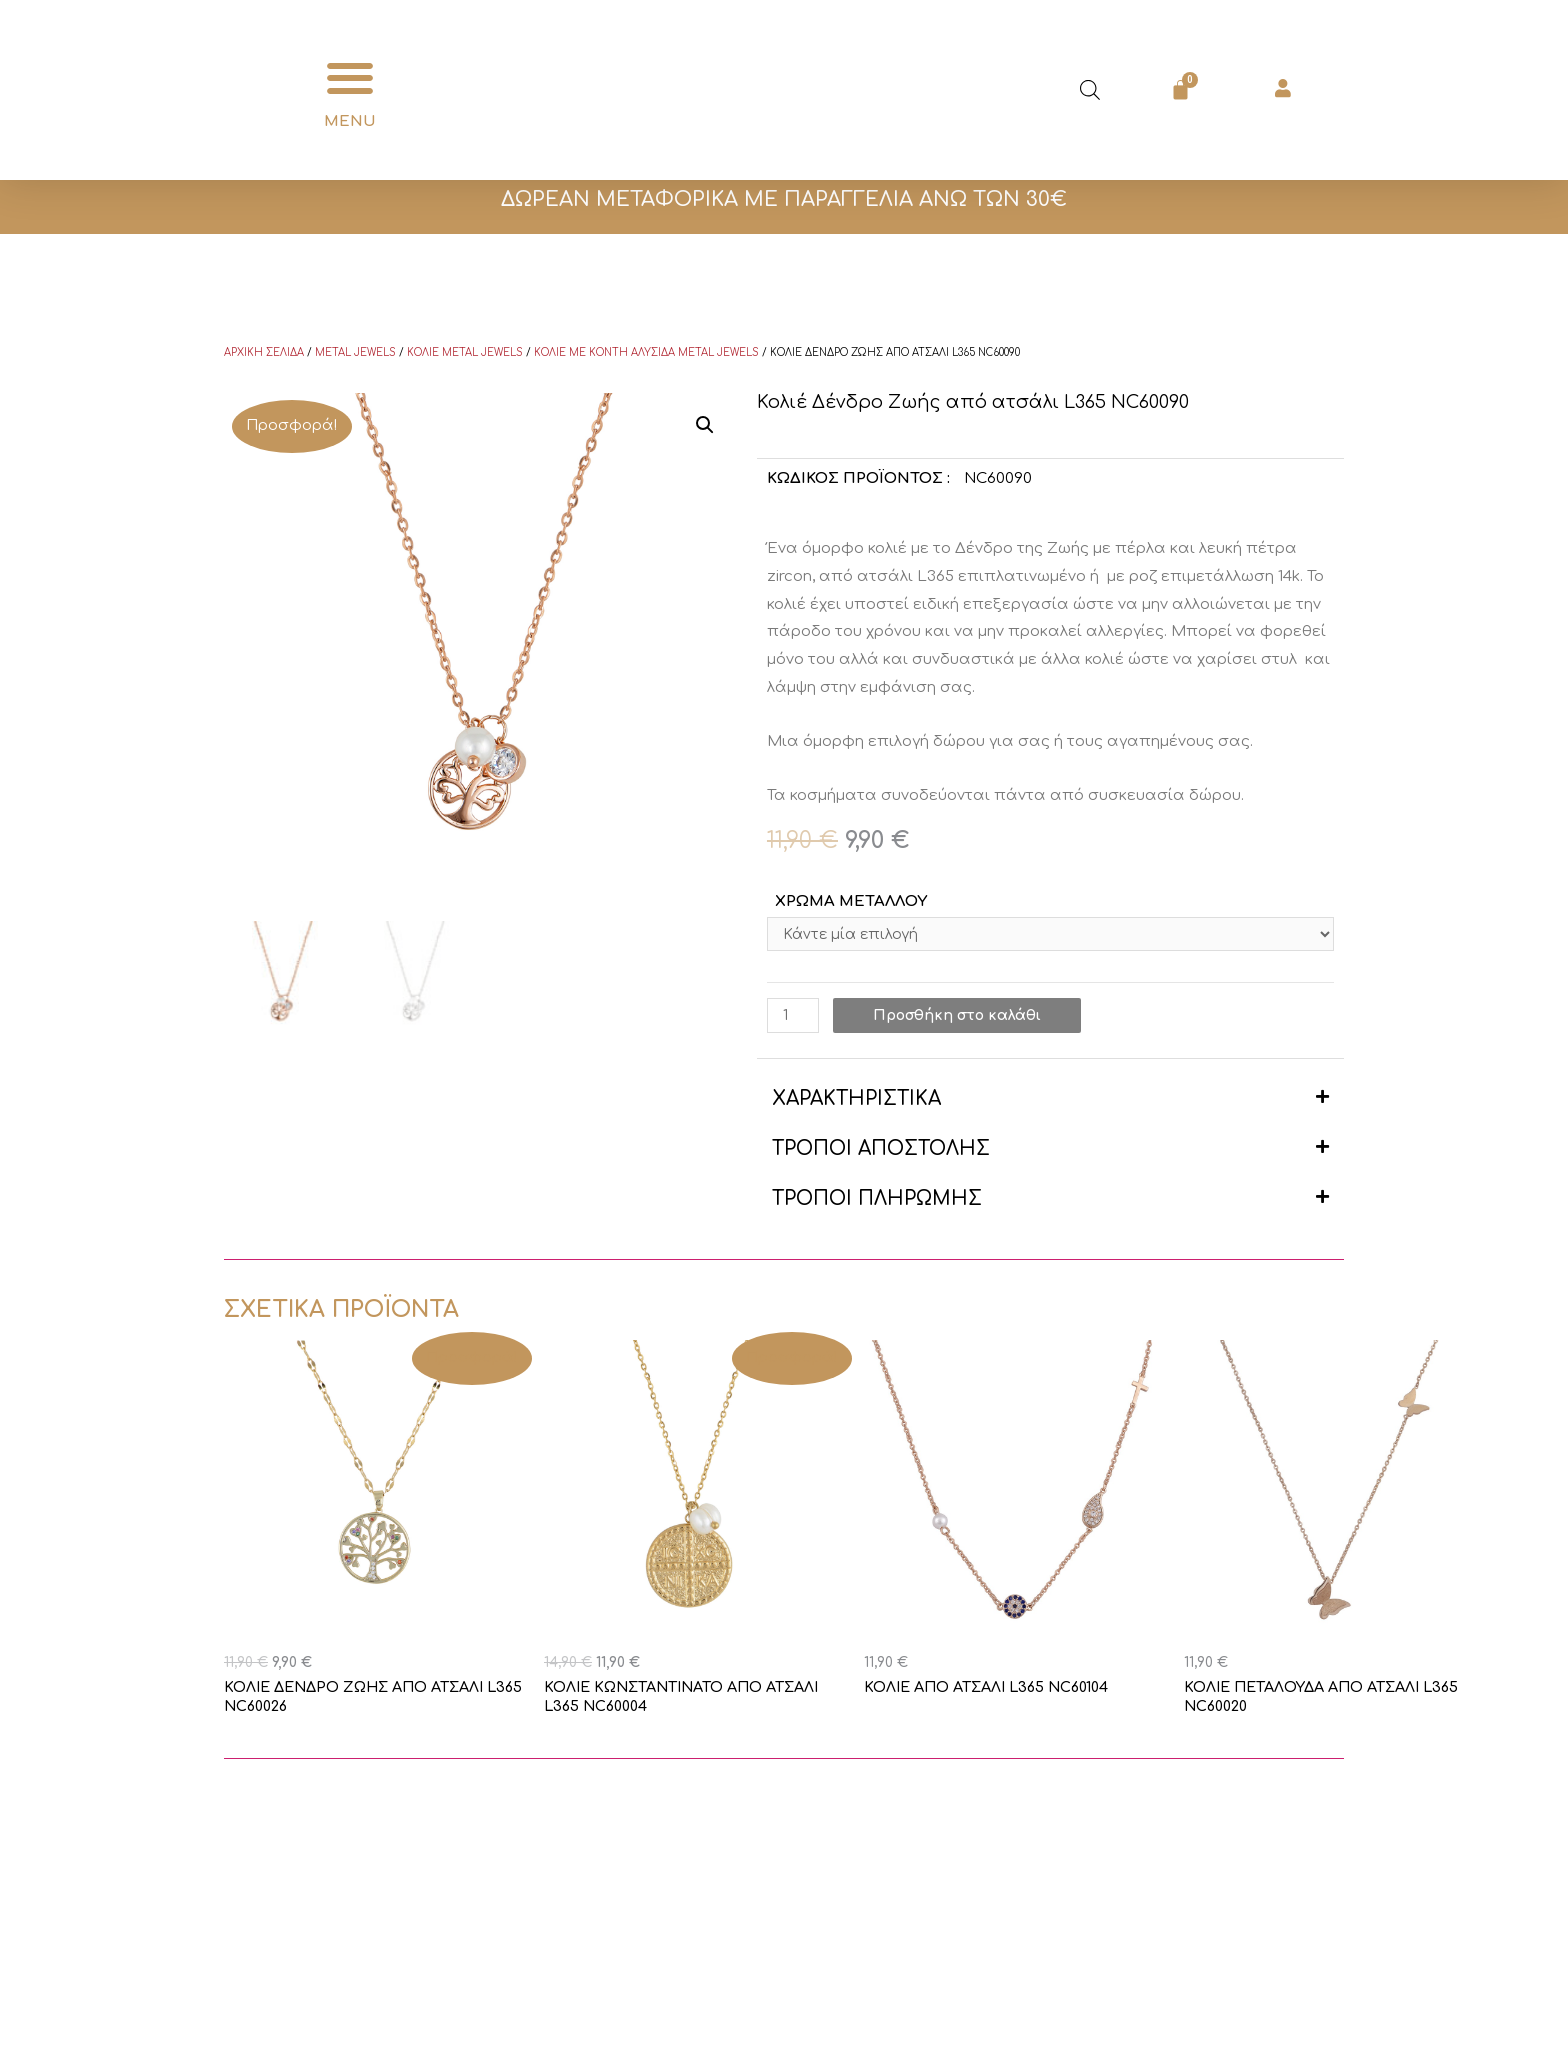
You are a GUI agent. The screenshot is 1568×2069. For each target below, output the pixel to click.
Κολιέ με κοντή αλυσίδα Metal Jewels (646, 352)
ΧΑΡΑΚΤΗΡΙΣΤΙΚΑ (856, 1100)
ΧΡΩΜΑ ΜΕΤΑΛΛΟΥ (851, 901)
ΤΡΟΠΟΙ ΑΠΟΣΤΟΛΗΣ (881, 1150)
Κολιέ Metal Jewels (465, 352)
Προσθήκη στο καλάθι (963, 1017)
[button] (350, 78)
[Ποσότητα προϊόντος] (794, 1017)
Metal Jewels (355, 352)
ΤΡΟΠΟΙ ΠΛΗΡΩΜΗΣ (877, 1200)
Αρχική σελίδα (264, 352)
